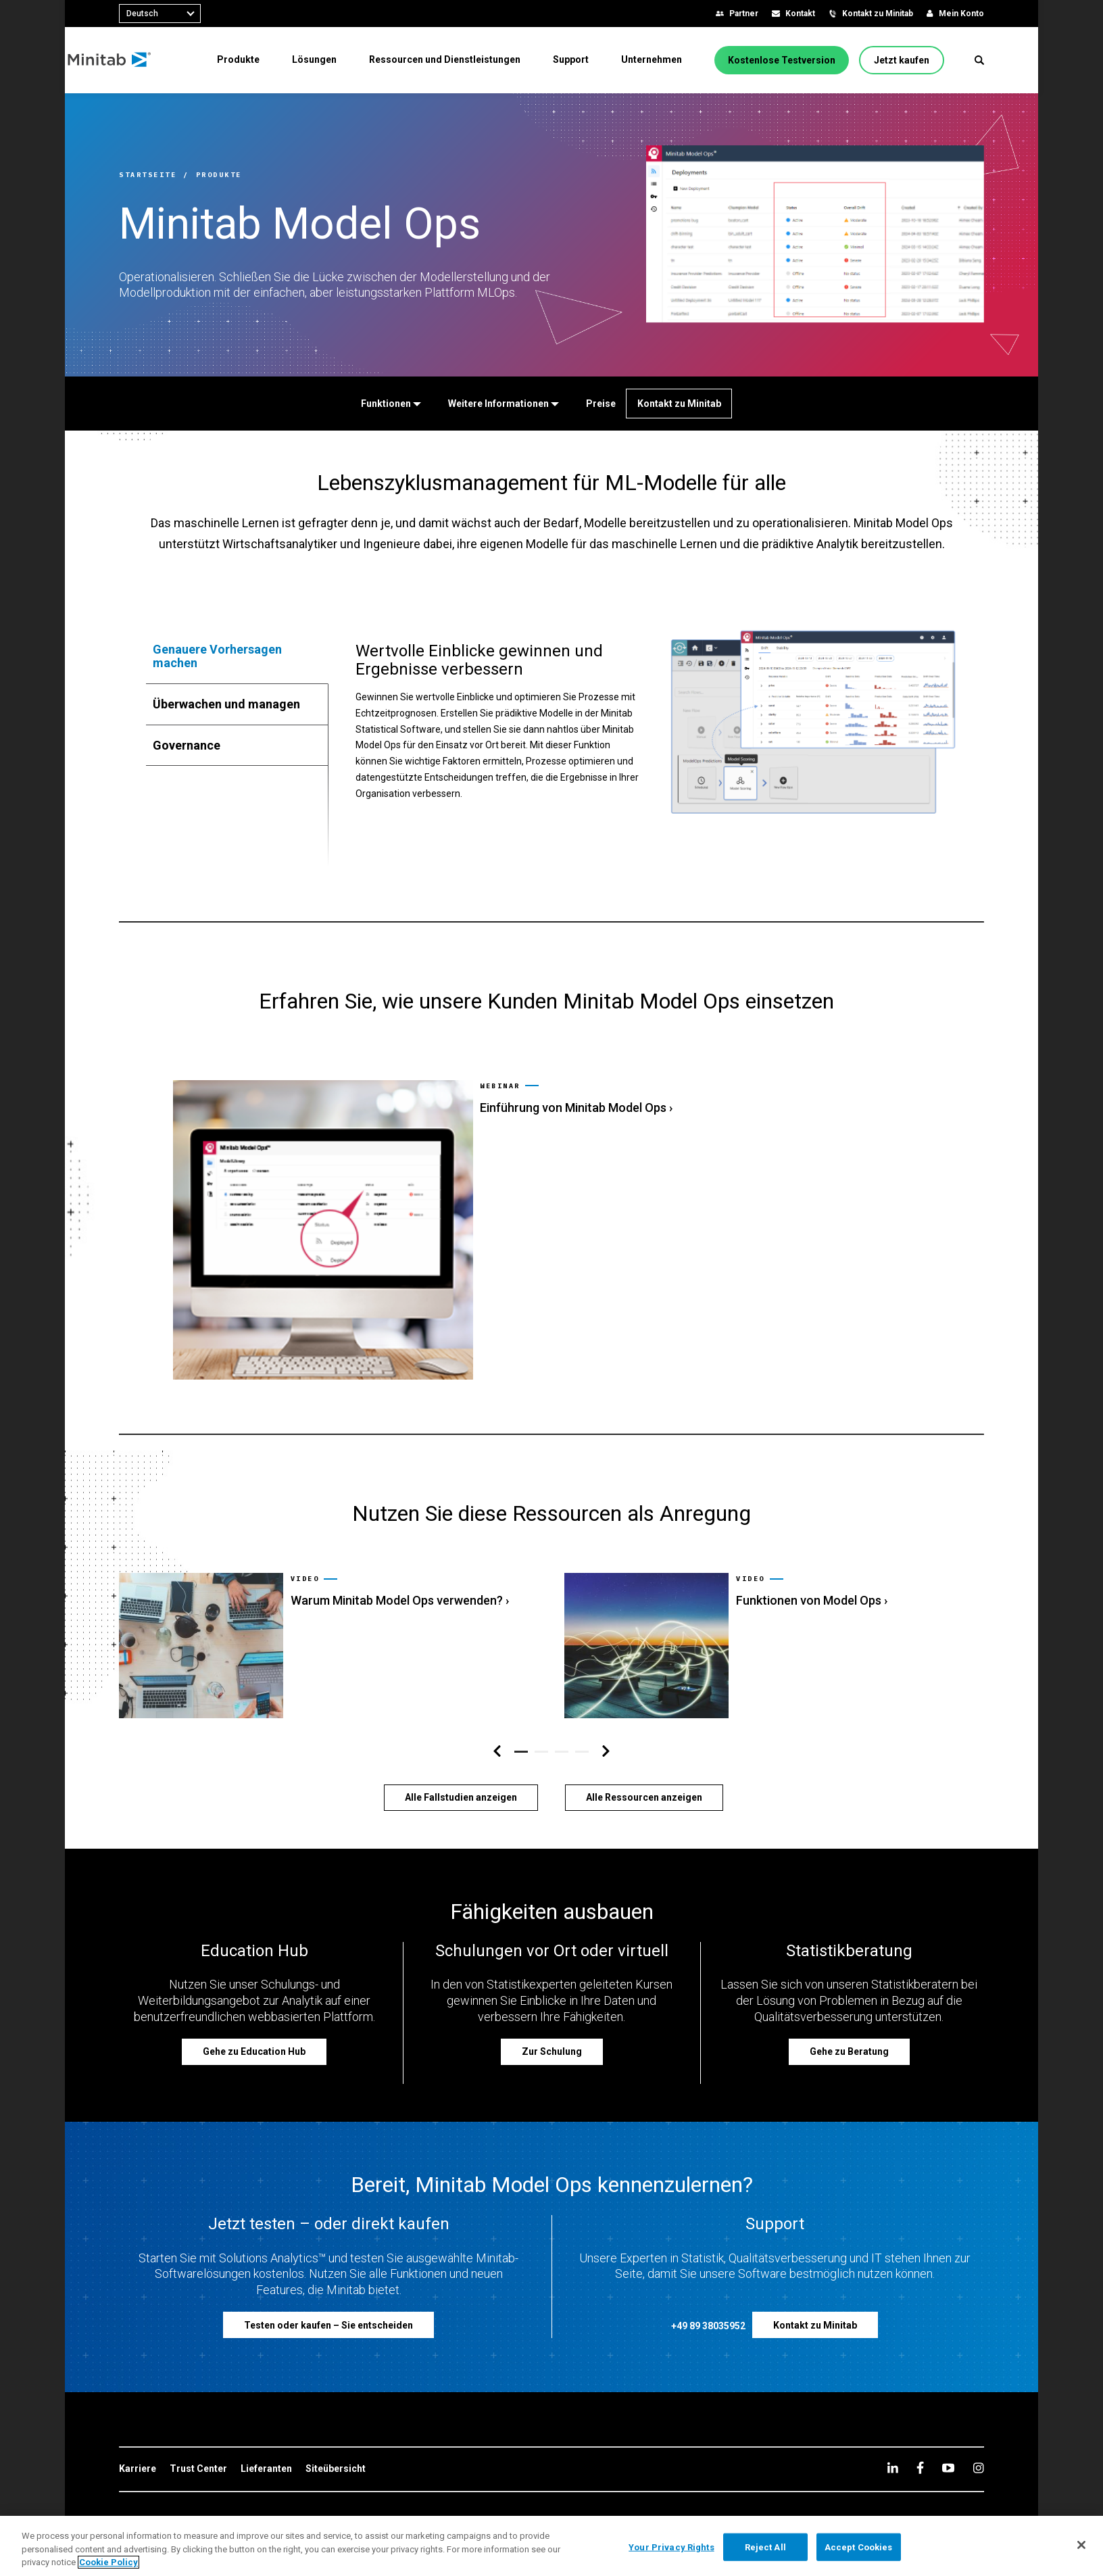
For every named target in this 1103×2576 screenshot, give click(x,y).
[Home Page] (161, 62)
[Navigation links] (497, 1716)
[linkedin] (892, 2431)
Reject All (765, 2547)
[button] (979, 62)
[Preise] (598, 403)
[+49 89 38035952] (708, 2292)
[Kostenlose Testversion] (783, 62)
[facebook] (920, 2431)
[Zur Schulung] (552, 2016)
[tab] (237, 656)
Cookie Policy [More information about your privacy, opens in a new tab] (108, 2562)
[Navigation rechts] (606, 1716)
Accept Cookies (859, 2547)
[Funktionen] (388, 403)
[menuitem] (243, 61)
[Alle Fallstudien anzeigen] (461, 1761)
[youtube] (948, 2432)
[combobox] (160, 13)
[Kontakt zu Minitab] (679, 403)
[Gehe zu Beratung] (849, 2016)
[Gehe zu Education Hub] (254, 2016)
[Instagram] (978, 2432)
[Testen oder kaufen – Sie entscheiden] (328, 2289)
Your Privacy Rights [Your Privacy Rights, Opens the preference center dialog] (671, 2547)
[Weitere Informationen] (500, 403)
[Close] (1081, 2545)
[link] (551, 1212)
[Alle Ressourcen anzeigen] (644, 1761)
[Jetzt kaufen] (903, 62)
